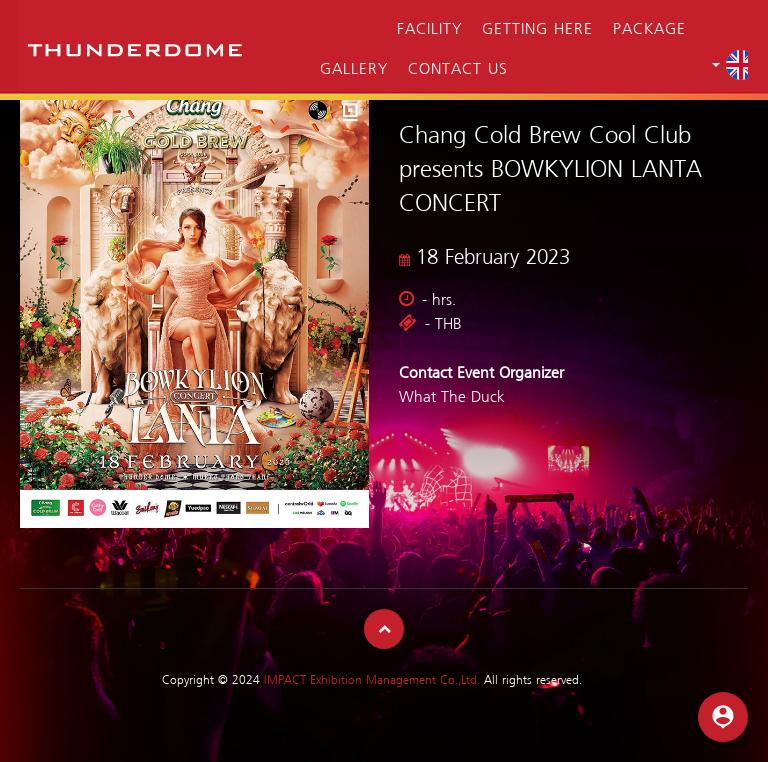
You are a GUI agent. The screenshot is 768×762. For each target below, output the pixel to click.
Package (649, 30)
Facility (429, 30)
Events (348, 30)
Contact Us (458, 70)
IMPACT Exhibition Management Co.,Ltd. (372, 680)
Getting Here (537, 30)
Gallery (354, 70)
